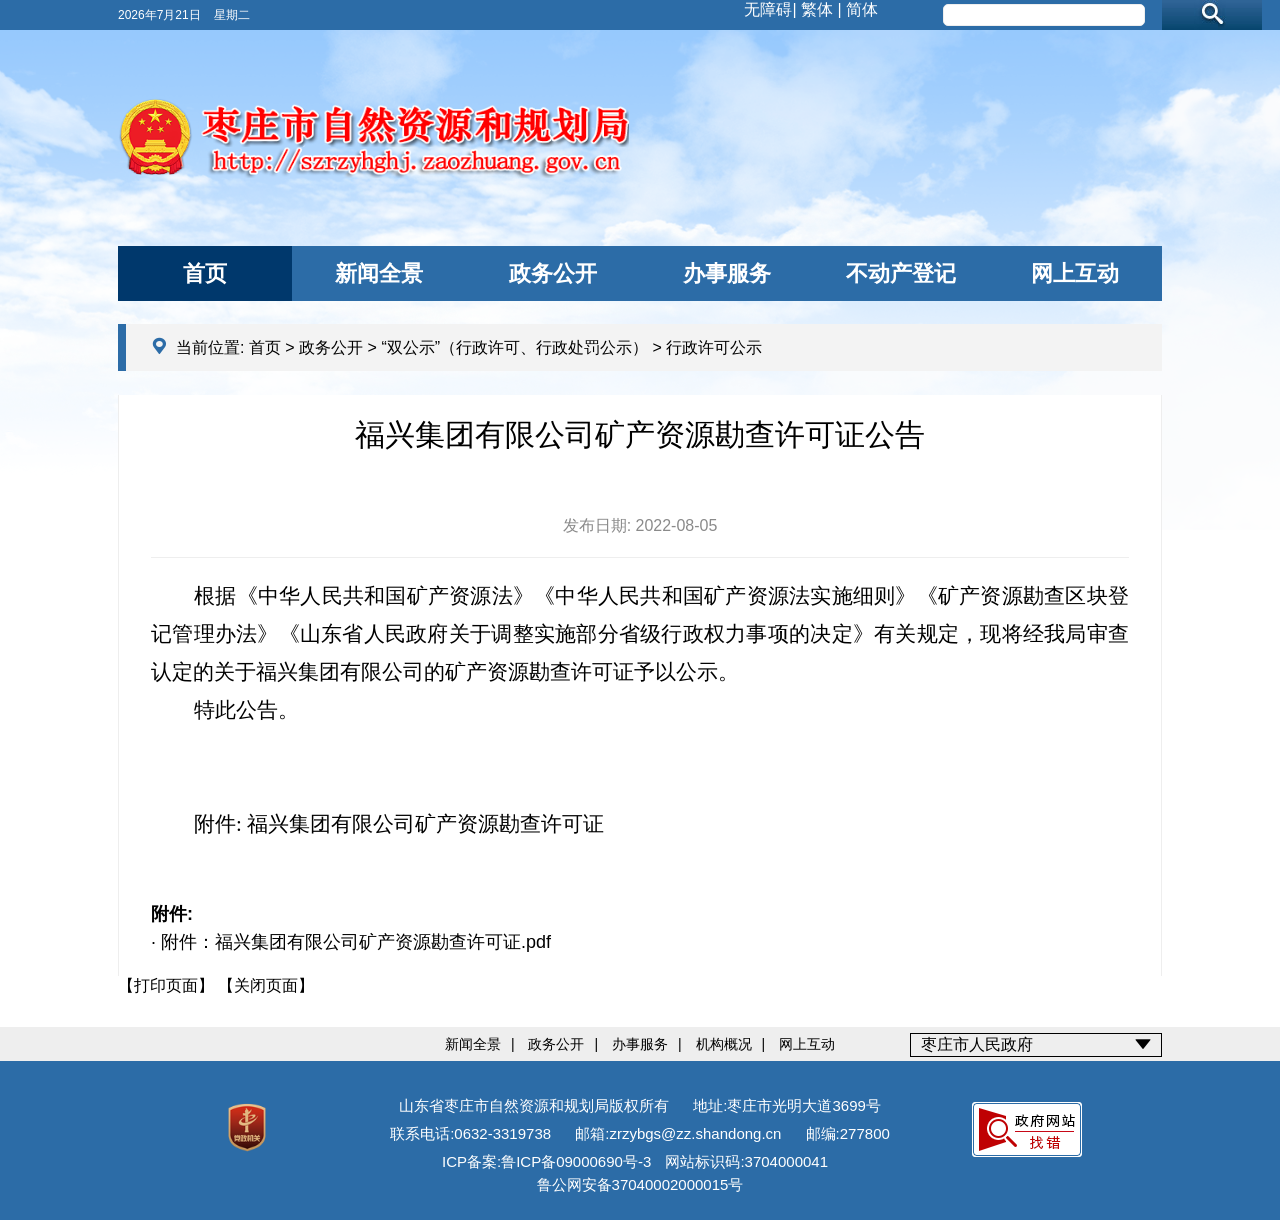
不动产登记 (901, 273)
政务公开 (553, 273)
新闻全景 (379, 273)
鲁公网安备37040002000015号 (640, 1184)
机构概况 (724, 1044)
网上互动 (1075, 273)
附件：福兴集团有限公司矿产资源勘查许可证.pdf (356, 942)
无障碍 (768, 9)
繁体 (817, 9)
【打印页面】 (166, 985)
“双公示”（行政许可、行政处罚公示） (514, 347)
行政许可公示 (714, 347)
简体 (862, 9)
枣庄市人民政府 (977, 1044)
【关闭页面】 (266, 985)
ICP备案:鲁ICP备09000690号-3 (546, 1161)
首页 (205, 273)
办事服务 (727, 273)
